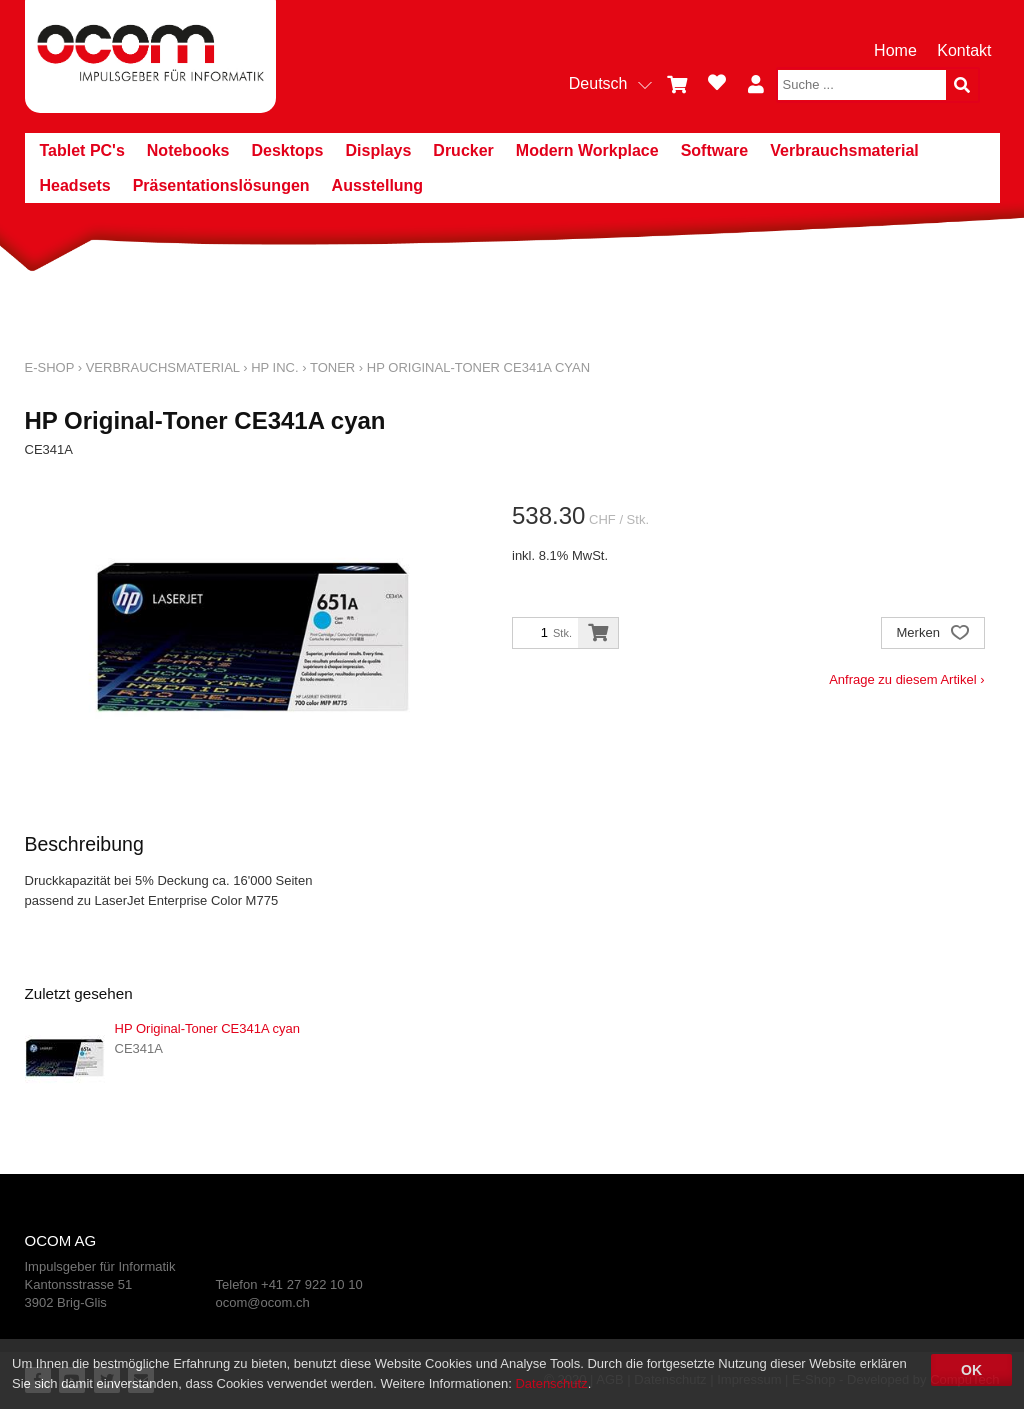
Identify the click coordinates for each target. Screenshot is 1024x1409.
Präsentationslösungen (221, 185)
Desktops (287, 150)
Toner (332, 367)
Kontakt (964, 50)
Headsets (75, 185)
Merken (933, 634)
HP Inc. (274, 367)
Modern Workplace (587, 150)
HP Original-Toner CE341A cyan (478, 367)
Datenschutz (551, 1383)
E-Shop (50, 367)
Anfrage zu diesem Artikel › (906, 679)
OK (971, 1370)
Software (715, 150)
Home (895, 50)
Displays (379, 150)
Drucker (463, 150)
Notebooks (188, 150)
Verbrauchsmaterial (844, 150)
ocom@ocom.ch (263, 1302)
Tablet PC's (82, 150)
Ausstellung (378, 185)
